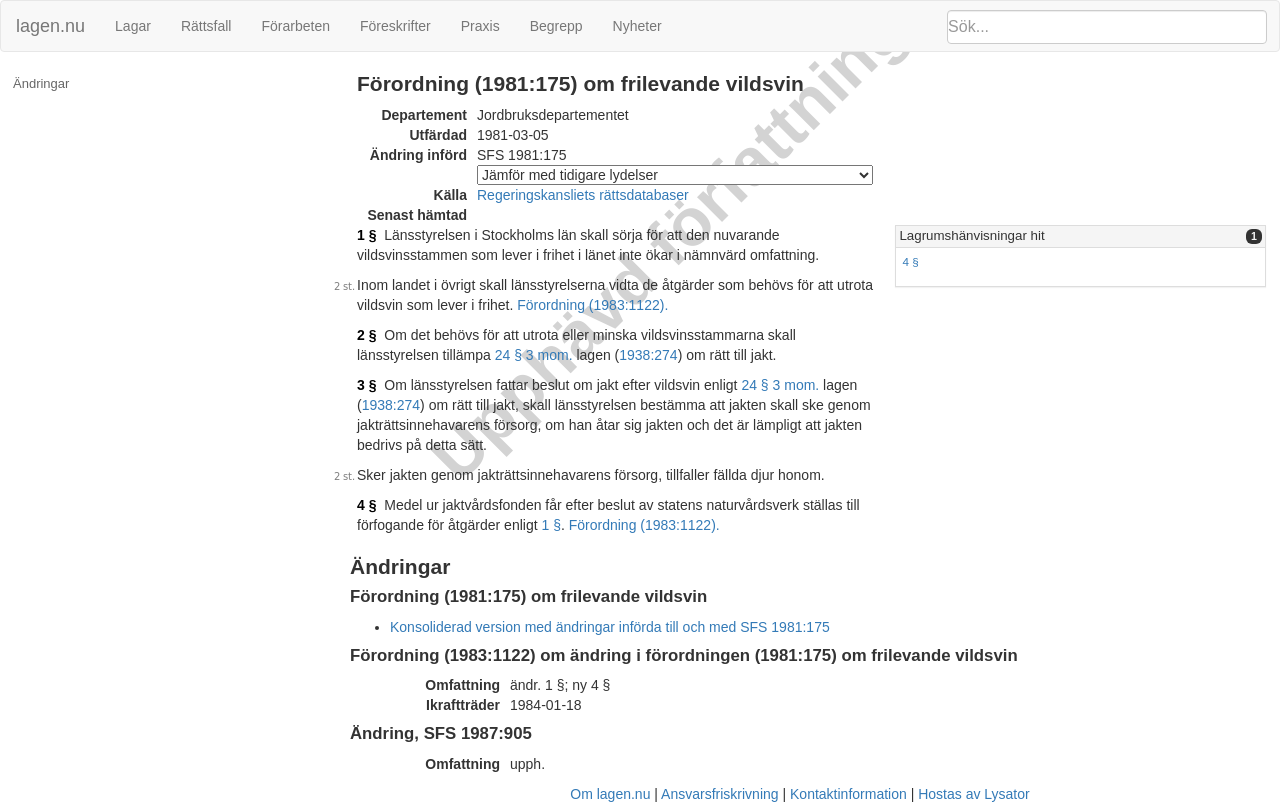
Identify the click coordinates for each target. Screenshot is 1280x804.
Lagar (133, 26)
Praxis (480, 26)
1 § (366, 235)
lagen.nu (50, 26)
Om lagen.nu (610, 794)
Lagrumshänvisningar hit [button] (971, 235)
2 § (366, 335)
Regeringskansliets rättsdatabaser (583, 195)
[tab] (1080, 236)
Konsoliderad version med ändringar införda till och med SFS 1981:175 (610, 627)
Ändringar (41, 83)
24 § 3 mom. (534, 355)
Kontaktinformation (848, 794)
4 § (910, 261)
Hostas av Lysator (974, 794)
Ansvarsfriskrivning (719, 794)
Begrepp (556, 26)
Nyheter (637, 26)
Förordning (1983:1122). (592, 305)
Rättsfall (206, 26)
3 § (366, 385)
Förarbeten (295, 26)
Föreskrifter (395, 26)
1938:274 (648, 355)
